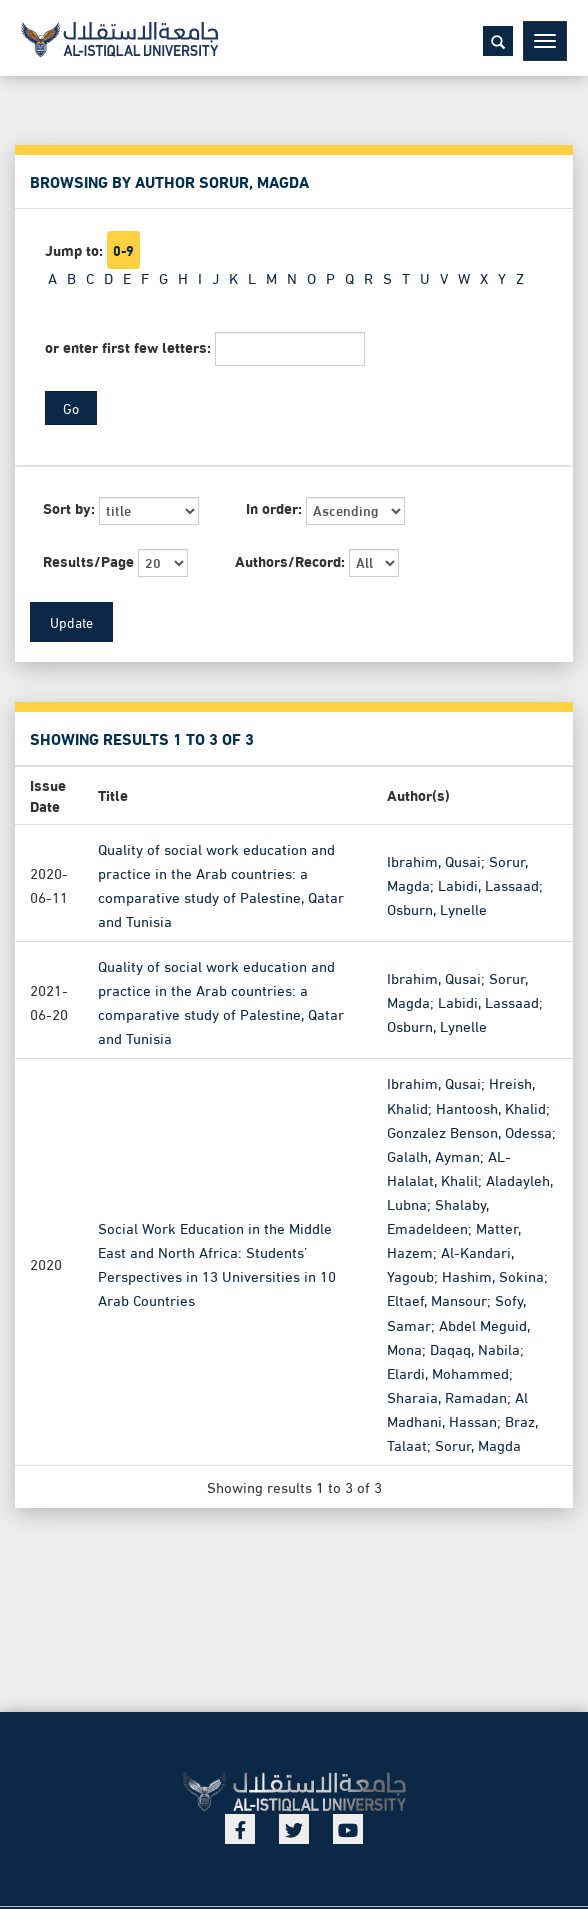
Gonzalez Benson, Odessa (469, 1130)
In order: (274, 507)
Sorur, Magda (478, 1444)
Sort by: (69, 507)
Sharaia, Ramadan (447, 1396)
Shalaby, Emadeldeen (438, 1215)
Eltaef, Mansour (437, 1299)
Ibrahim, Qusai (434, 859)
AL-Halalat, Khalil (449, 1167)
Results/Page (88, 560)
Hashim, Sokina (493, 1275)
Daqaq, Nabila (475, 1347)
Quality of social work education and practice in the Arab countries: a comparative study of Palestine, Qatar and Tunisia (221, 883)
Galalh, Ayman (433, 1155)
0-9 (123, 250)
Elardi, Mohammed (448, 1371)
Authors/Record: (290, 560)
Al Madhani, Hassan (457, 1408)
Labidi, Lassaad (488, 883)
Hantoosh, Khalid (491, 1106)
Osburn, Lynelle (437, 908)
